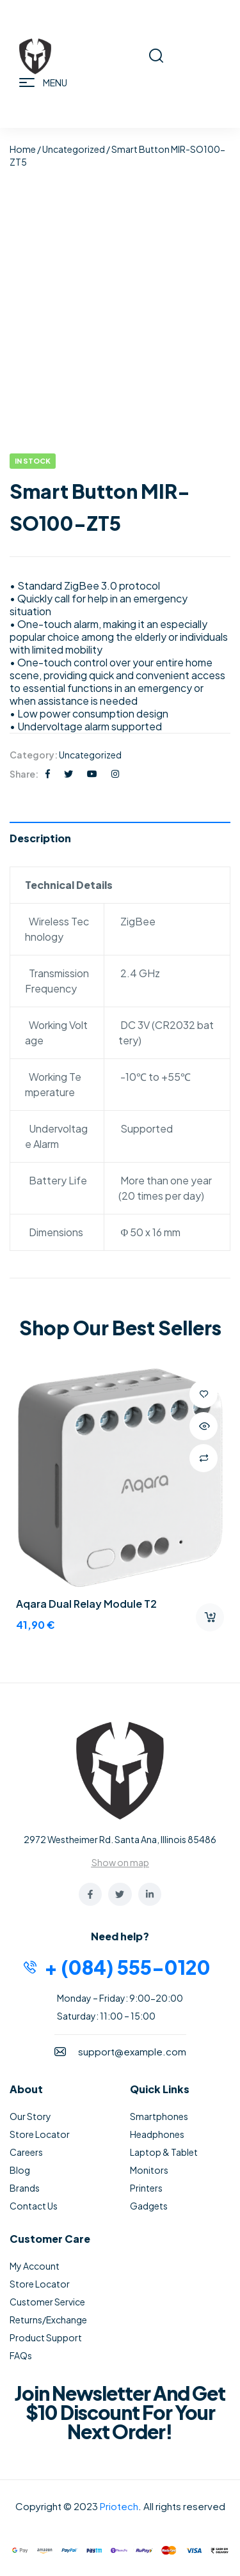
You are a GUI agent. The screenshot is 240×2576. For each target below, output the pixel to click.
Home (23, 149)
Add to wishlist (203, 1394)
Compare (203, 1458)
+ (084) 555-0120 (127, 1967)
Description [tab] (40, 838)
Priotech (119, 2506)
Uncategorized (73, 149)
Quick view (203, 1426)
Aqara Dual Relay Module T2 (86, 1603)
